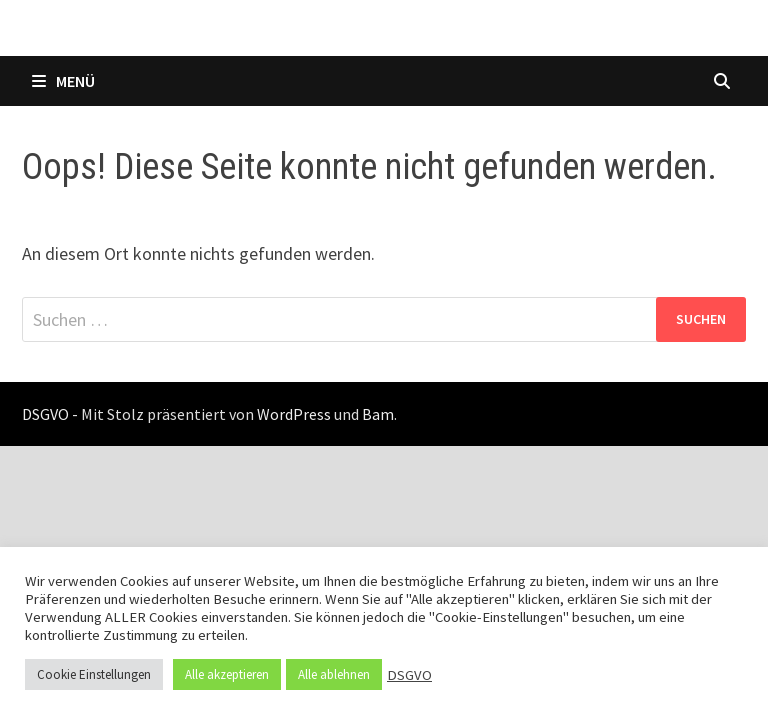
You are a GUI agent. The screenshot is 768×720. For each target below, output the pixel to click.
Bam (378, 414)
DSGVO (409, 675)
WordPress (294, 414)
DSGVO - (50, 414)
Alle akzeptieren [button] (227, 674)
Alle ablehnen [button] (334, 674)
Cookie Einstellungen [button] (94, 674)
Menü (63, 81)
